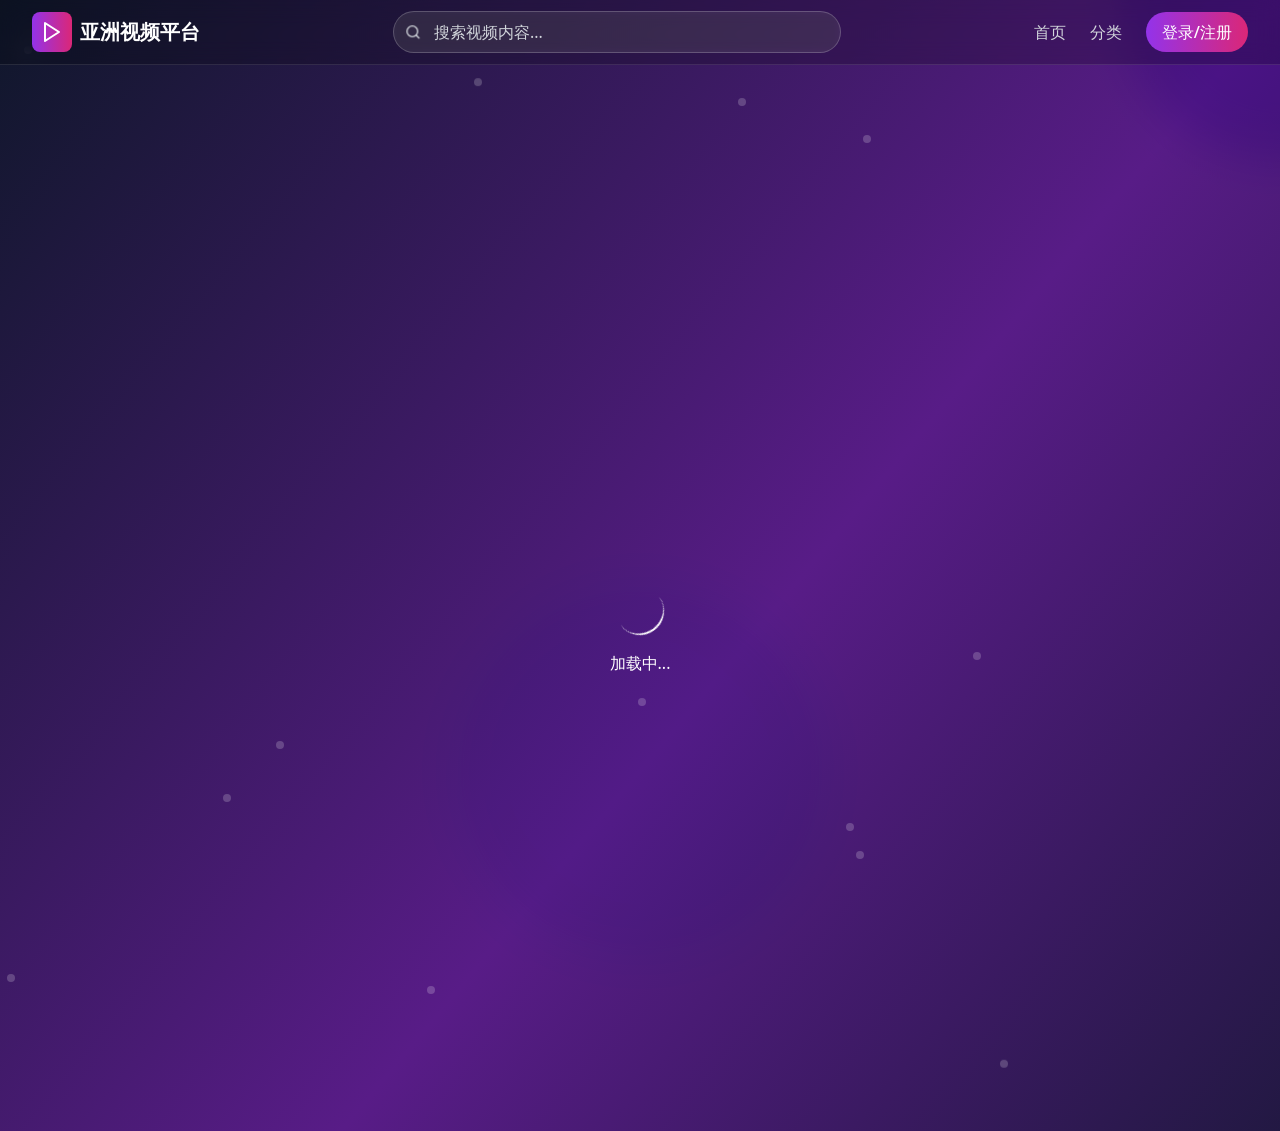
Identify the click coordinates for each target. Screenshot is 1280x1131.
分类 (1106, 32)
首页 (1050, 32)
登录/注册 (1197, 32)
